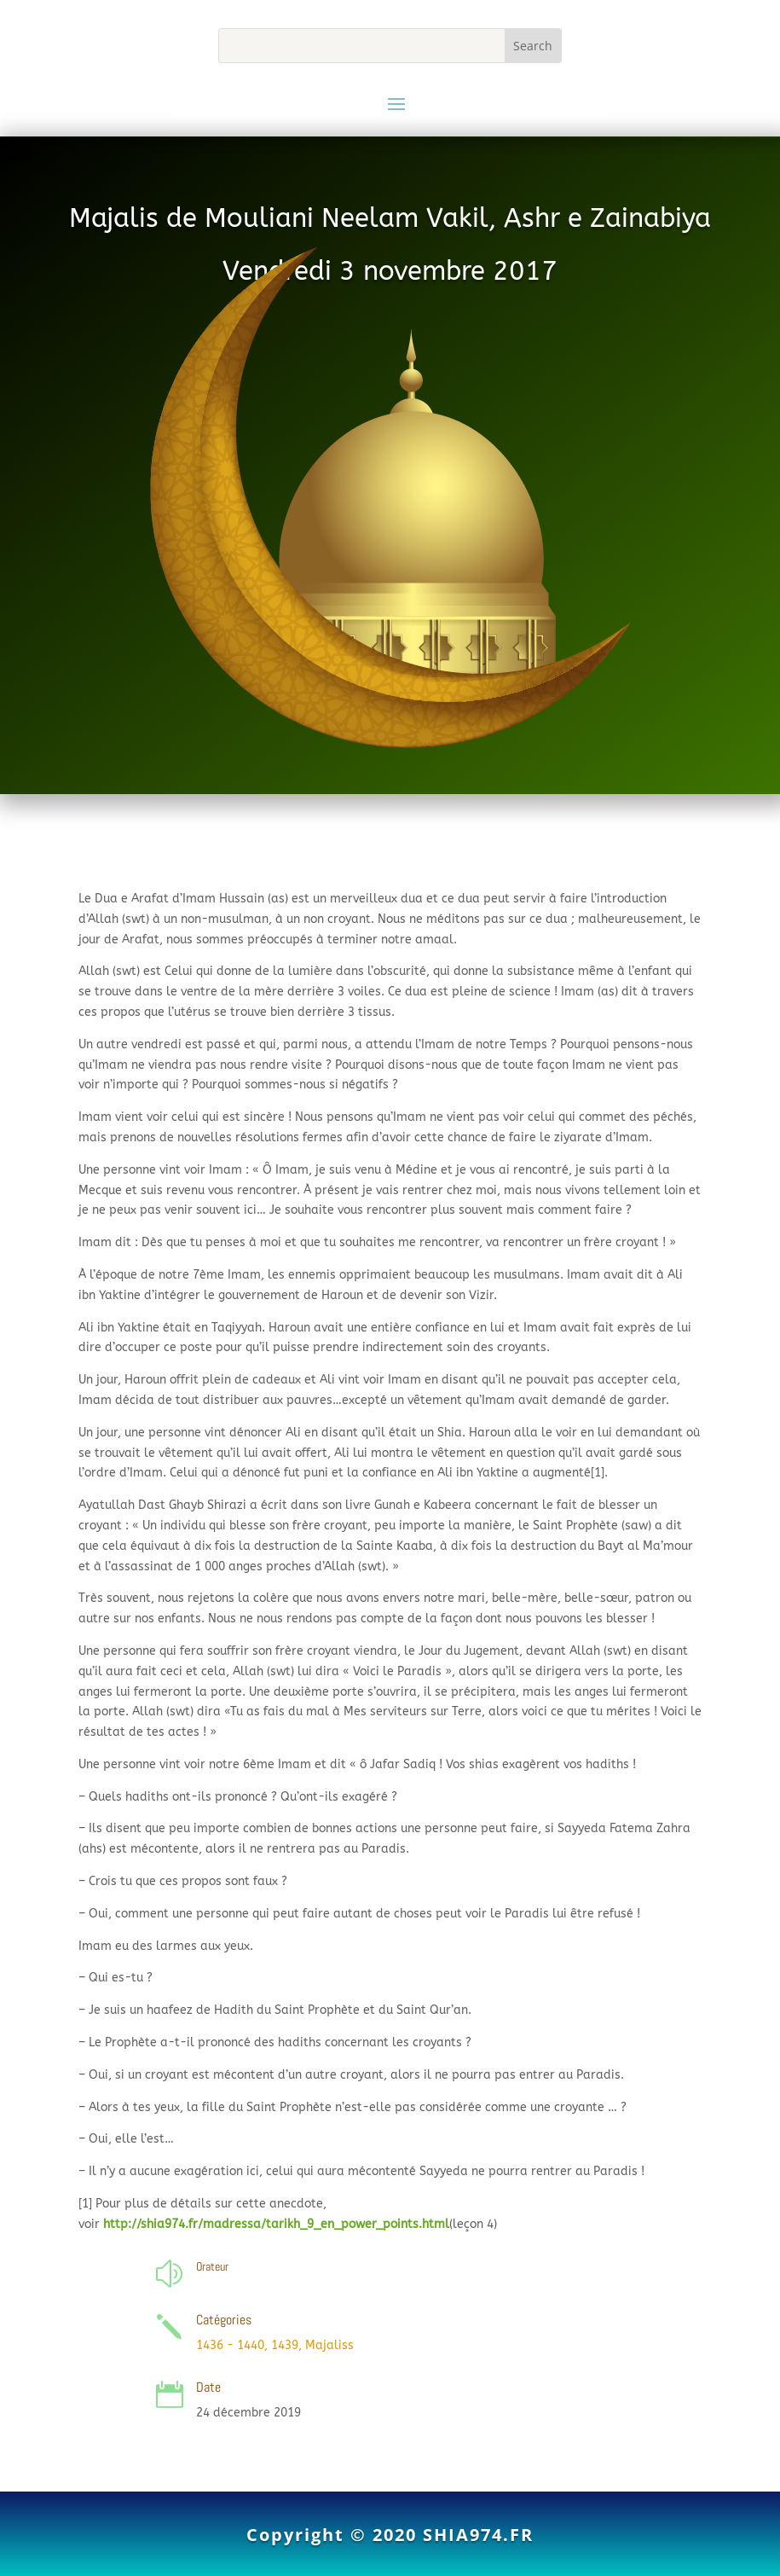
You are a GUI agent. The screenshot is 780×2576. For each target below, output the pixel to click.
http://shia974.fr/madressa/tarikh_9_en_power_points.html (276, 2224)
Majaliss (329, 2345)
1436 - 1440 (230, 2345)
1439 (284, 2345)
